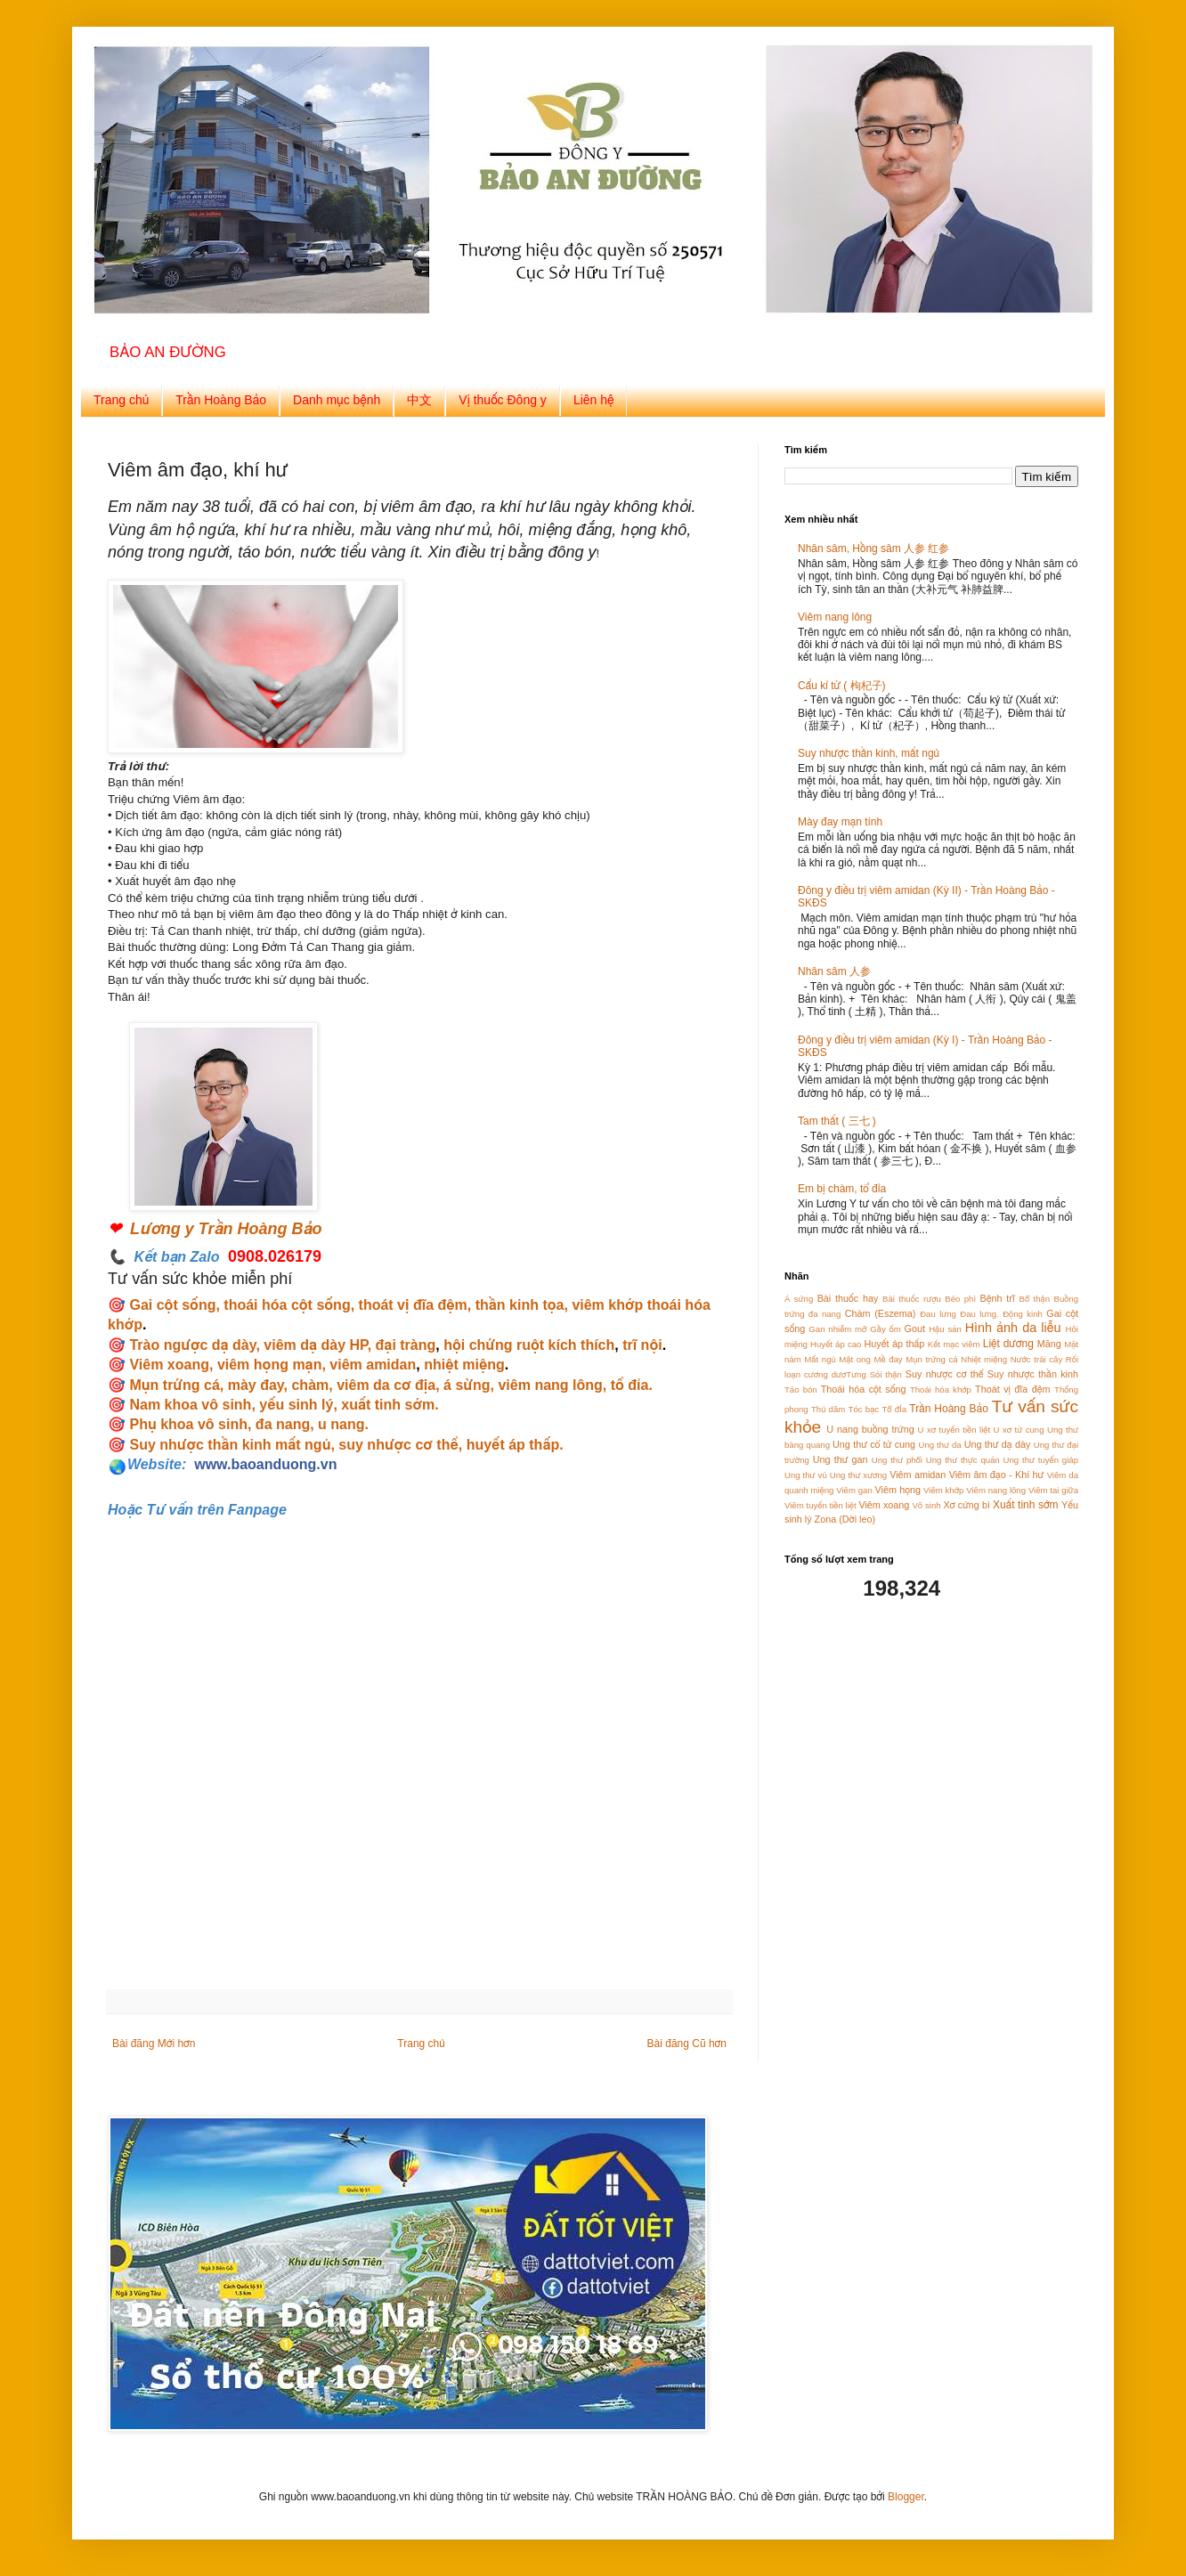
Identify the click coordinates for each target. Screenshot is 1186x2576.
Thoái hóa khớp (940, 1389)
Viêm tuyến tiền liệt (820, 1505)
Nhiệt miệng (984, 1359)
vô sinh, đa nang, (256, 1424)
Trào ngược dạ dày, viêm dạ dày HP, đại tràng (282, 1345)
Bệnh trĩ (997, 1298)
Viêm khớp (943, 1490)
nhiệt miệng (464, 1364)
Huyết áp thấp (895, 1343)
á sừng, (467, 1385)
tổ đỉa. (629, 1385)
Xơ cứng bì (966, 1504)
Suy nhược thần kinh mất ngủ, (231, 1444)
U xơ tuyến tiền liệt (954, 1429)
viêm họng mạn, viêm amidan (316, 1364)
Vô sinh (926, 1505)
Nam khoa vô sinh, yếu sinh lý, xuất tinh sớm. (283, 1404)
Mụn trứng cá (931, 1359)
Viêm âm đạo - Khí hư (996, 1474)
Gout (915, 1328)
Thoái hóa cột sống (863, 1389)
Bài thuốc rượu (911, 1299)
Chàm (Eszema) (880, 1313)
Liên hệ (593, 400)
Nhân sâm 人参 (834, 971)
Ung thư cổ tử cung (874, 1444)
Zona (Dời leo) (845, 1519)
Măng (1049, 1343)
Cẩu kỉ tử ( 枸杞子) (842, 685)
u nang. (343, 1424)
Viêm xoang (169, 1364)
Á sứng (798, 1299)
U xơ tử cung (1019, 1429)
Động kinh (1023, 1314)
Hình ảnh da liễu (1013, 1328)
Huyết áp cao (835, 1344)
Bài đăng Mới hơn (153, 2043)
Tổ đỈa (893, 1409)
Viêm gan (854, 1490)
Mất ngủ (819, 1359)
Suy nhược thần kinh (1032, 1374)
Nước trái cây (1037, 1359)
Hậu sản (945, 1329)
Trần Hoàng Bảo (220, 400)
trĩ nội (642, 1345)
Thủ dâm (828, 1409)
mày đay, (258, 1385)
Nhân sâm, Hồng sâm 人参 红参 (873, 548)
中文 (419, 400)
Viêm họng (898, 1489)
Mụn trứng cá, (176, 1385)
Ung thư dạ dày (997, 1444)
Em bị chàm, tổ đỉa (842, 1188)
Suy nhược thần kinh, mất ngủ (868, 753)
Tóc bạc (864, 1409)
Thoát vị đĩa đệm (1013, 1389)
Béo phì (960, 1299)
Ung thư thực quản (963, 1460)
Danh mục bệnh (336, 400)
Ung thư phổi (897, 1460)
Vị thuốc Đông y (503, 400)
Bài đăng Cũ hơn (687, 2043)
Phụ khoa (163, 1424)
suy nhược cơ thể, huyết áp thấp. (450, 1444)
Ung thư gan (840, 1459)
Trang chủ (121, 400)
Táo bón (800, 1389)
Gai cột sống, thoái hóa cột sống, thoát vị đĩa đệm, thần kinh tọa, (348, 1304)
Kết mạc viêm (954, 1344)
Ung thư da (939, 1445)
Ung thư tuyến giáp (1040, 1460)
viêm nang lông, (552, 1385)
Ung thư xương (858, 1475)
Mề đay (887, 1359)
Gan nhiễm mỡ (837, 1329)
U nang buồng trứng (870, 1429)
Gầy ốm (885, 1329)
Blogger (906, 2497)
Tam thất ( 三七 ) (837, 1121)
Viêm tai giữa (1053, 1490)
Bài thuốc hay (848, 1298)
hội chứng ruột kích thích (528, 1345)
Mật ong (855, 1359)
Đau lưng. (979, 1314)
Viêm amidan (918, 1474)
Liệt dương (1008, 1343)
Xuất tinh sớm (1026, 1505)
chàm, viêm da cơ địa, (365, 1385)
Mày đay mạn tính (840, 822)
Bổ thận (1034, 1299)
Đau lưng (938, 1314)
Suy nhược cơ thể (945, 1374)
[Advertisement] (895, 1740)
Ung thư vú (805, 1475)
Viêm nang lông (835, 617)
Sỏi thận (886, 1374)
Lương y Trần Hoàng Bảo (225, 1229)
